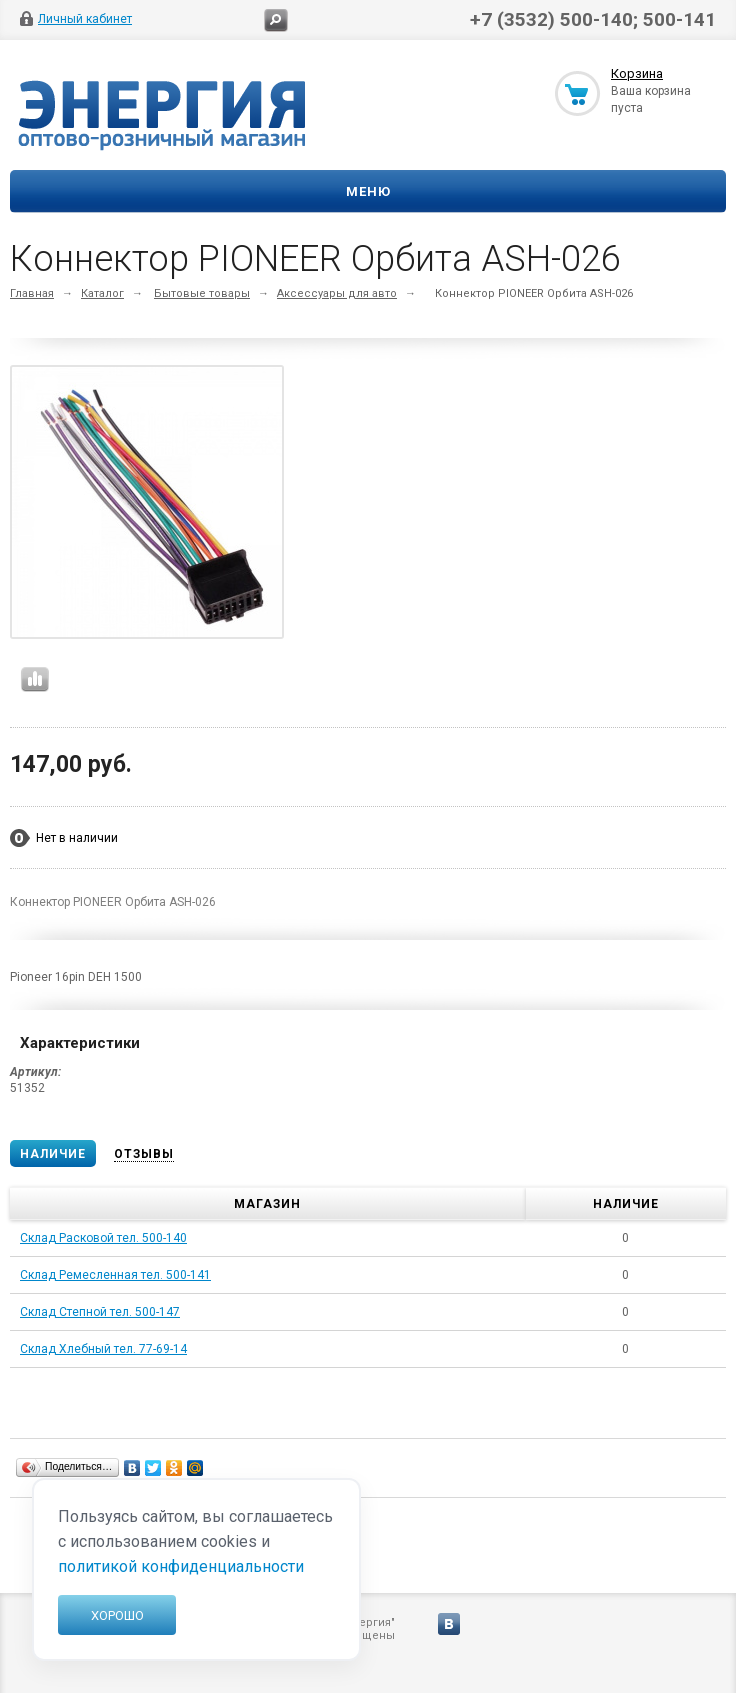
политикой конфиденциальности (181, 1566)
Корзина (637, 73)
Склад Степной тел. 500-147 (100, 1312)
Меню (368, 191)
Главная (32, 293)
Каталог (102, 293)
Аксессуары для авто (337, 293)
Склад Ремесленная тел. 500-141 (115, 1275)
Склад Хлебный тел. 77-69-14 (103, 1349)
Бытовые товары (202, 293)
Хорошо (117, 1615)
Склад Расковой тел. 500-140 (103, 1238)
